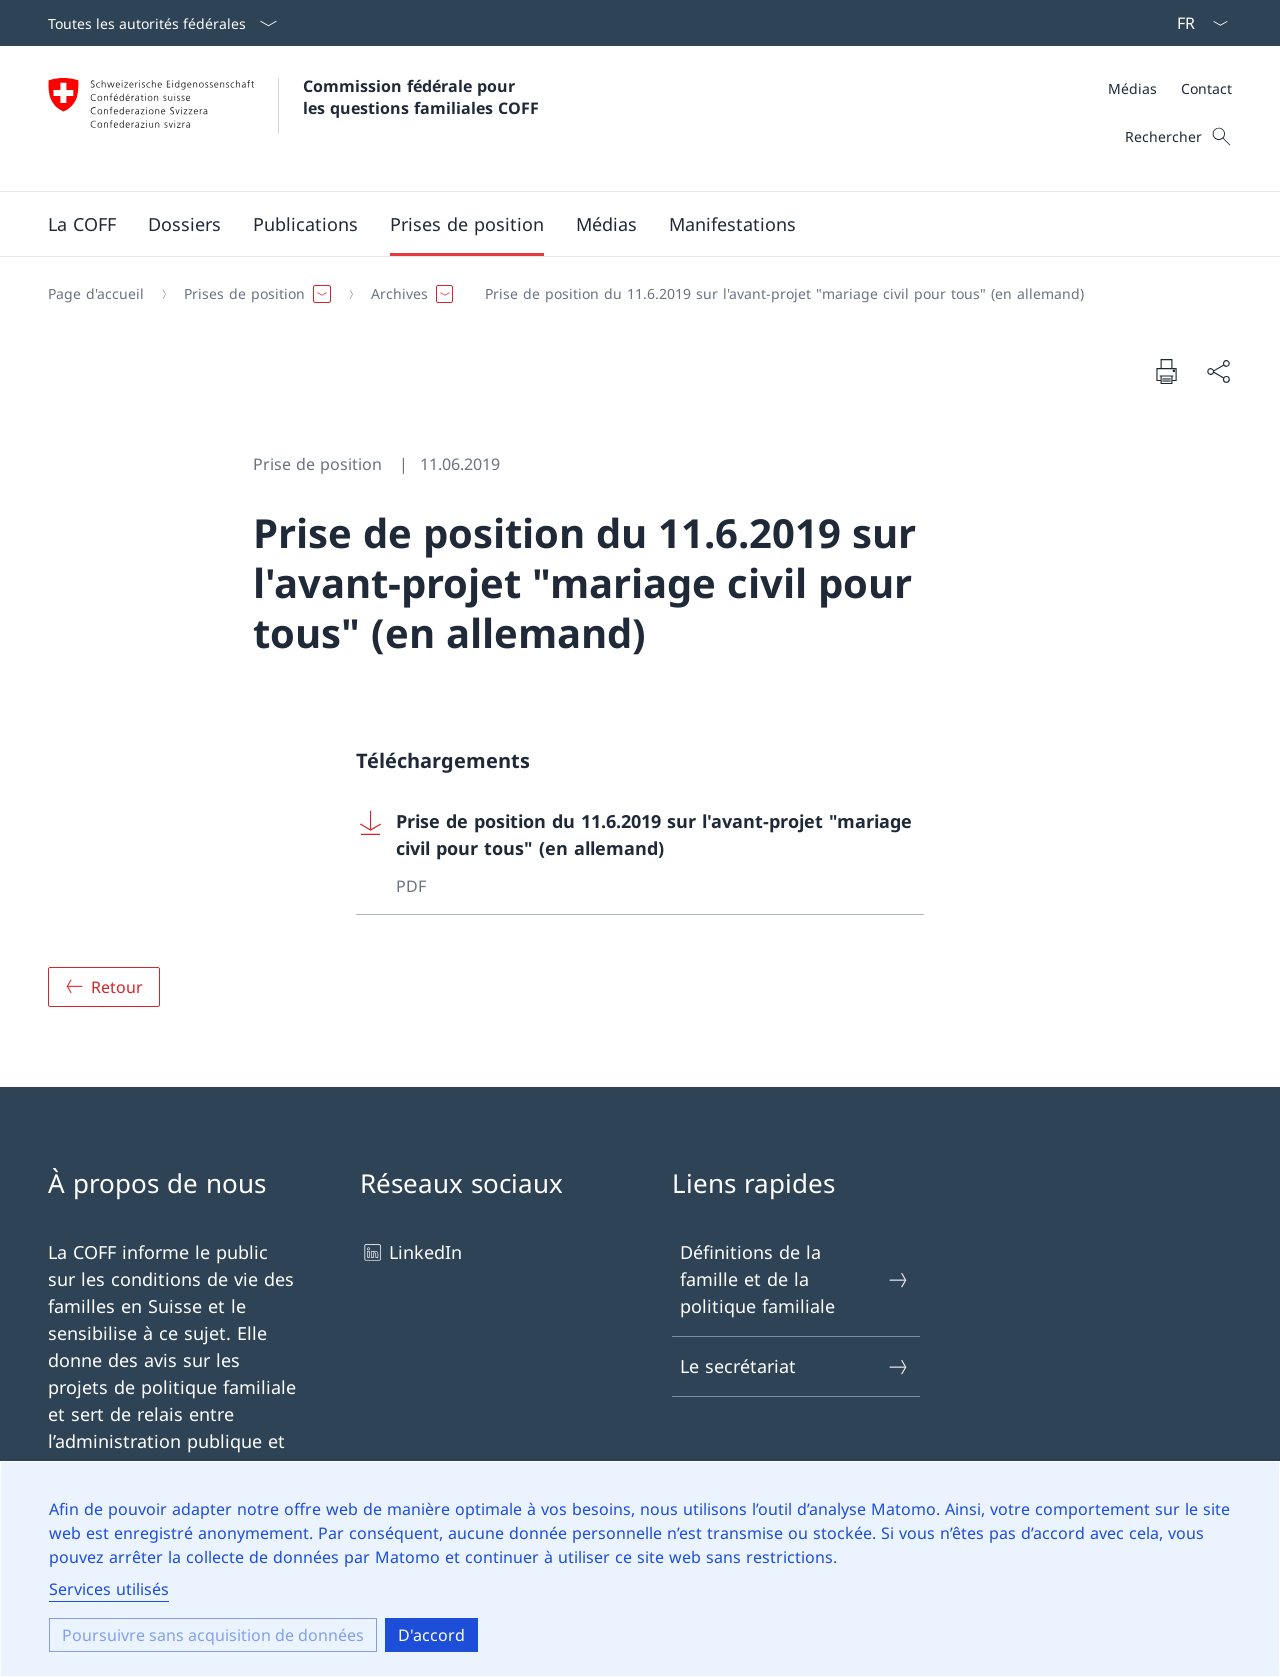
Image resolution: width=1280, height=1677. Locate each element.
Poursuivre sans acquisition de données (213, 1635)
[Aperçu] (104, 987)
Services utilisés (109, 1589)
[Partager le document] (1218, 371)
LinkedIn (411, 1252)
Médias (1132, 88)
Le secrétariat (795, 1366)
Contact (1206, 88)
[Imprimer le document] (1166, 371)
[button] (82, 224)
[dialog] (640, 1569)
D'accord (431, 1635)
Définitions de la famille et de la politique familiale (795, 1279)
